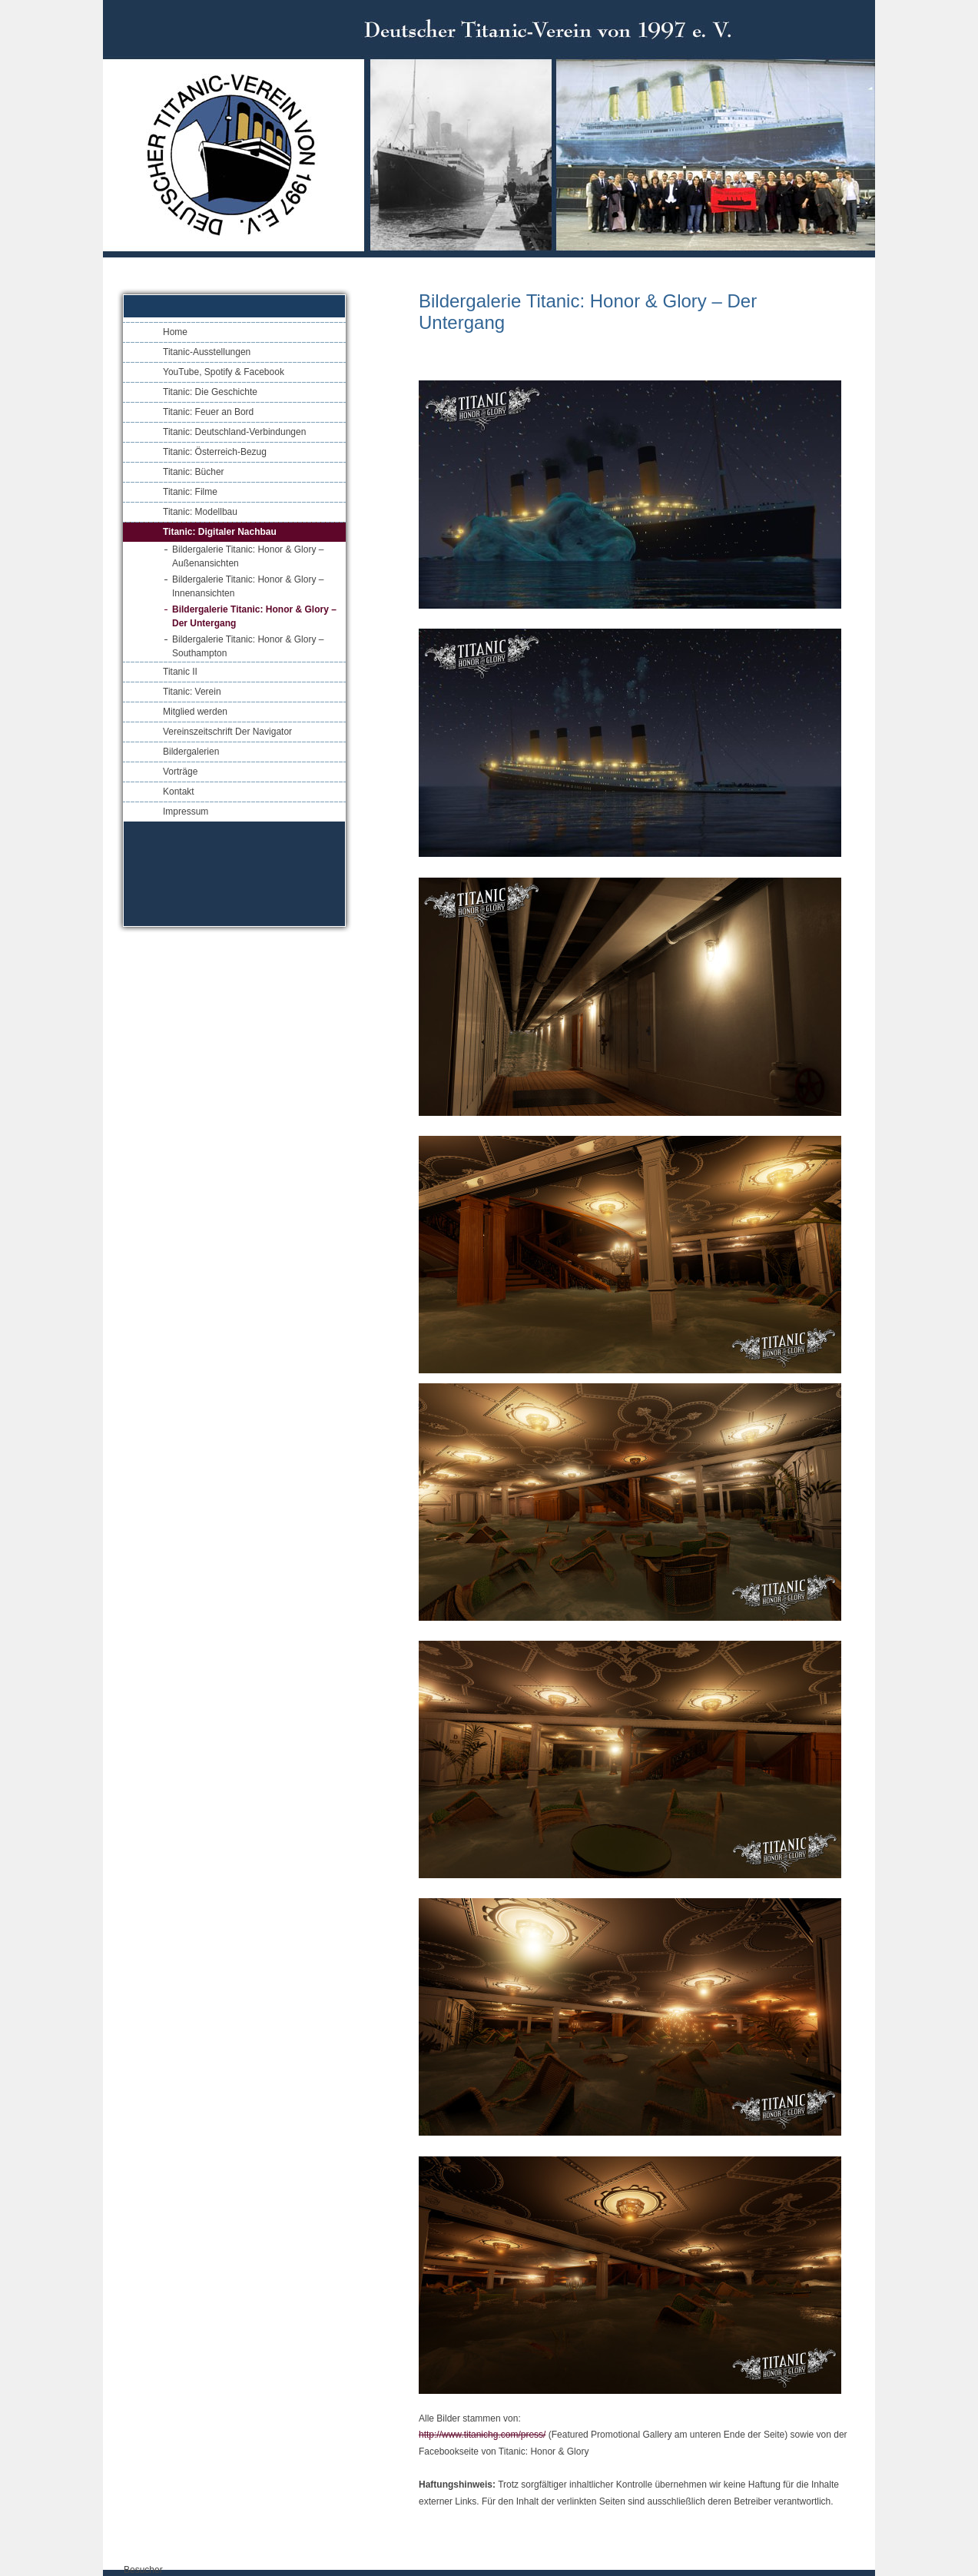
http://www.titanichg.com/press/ (482, 2434)
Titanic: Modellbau (200, 511)
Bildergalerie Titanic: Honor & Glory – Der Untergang (254, 616)
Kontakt (178, 791)
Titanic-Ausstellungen (206, 352)
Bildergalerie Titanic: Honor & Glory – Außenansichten (247, 556)
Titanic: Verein (192, 691)
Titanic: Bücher (193, 471)
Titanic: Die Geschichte (210, 392)
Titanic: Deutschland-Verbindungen (234, 432)
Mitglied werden (195, 711)
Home (175, 332)
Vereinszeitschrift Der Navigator (227, 731)
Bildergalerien (191, 751)
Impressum (185, 811)
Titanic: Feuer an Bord (208, 412)
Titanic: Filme (190, 491)
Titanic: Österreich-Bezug (215, 451)
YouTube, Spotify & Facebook (223, 372)
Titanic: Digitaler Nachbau (220, 531)
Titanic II (180, 671)
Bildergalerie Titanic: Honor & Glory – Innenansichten (247, 586)
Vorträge (180, 771)
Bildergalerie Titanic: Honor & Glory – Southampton (247, 646)
